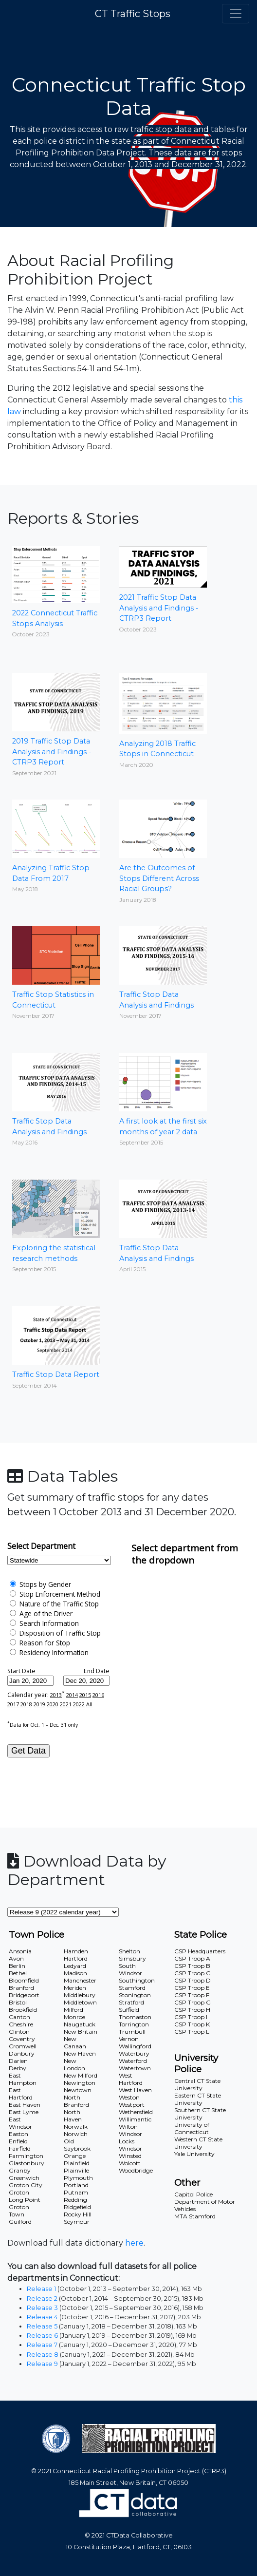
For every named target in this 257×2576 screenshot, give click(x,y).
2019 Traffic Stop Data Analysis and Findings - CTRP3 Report (56, 725)
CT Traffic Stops (132, 13)
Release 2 (42, 2298)
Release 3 (42, 2307)
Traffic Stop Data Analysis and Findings (163, 972)
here (134, 2243)
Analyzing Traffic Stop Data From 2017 (56, 846)
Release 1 (41, 2288)
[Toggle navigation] (235, 13)
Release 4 (42, 2317)
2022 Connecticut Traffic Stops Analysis (56, 592)
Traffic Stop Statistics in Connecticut (56, 972)
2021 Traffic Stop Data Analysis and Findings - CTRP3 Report (163, 589)
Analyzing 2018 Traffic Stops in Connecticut (163, 720)
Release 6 (42, 2335)
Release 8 (42, 2354)
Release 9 (42, 2363)
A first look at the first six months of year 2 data (163, 1099)
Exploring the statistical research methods (56, 1226)
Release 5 (42, 2326)
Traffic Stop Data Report (56, 1347)
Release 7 (42, 2344)
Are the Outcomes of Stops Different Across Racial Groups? (163, 851)
